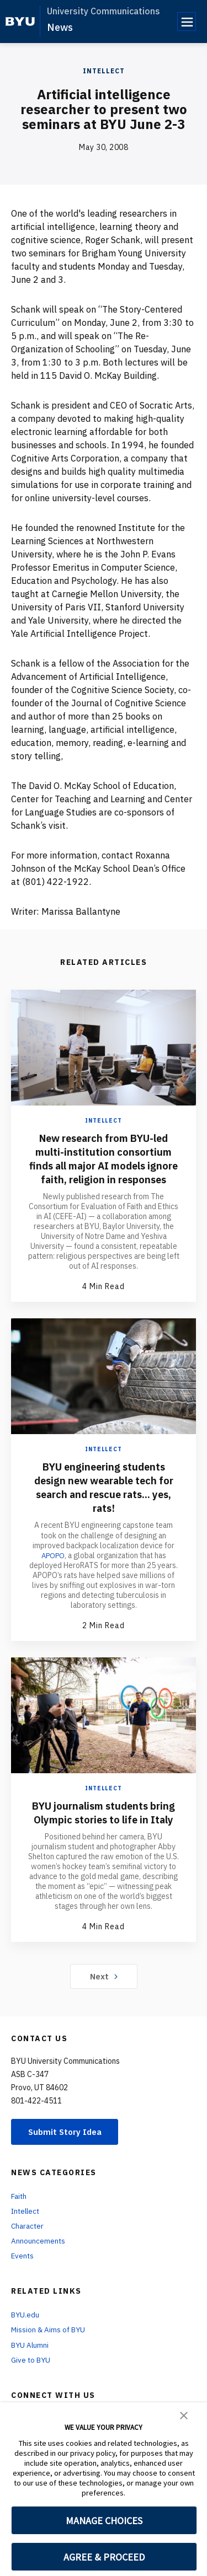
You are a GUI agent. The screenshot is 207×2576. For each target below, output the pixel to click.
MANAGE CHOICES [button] (104, 2520)
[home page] (20, 21)
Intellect (104, 71)
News (60, 27)
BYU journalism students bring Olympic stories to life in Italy (103, 1833)
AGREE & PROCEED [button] (104, 2557)
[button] (184, 2414)
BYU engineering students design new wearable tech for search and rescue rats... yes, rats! (103, 1501)
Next (103, 2003)
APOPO (52, 1569)
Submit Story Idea (68, 2159)
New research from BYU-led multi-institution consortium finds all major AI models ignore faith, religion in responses (103, 1165)
